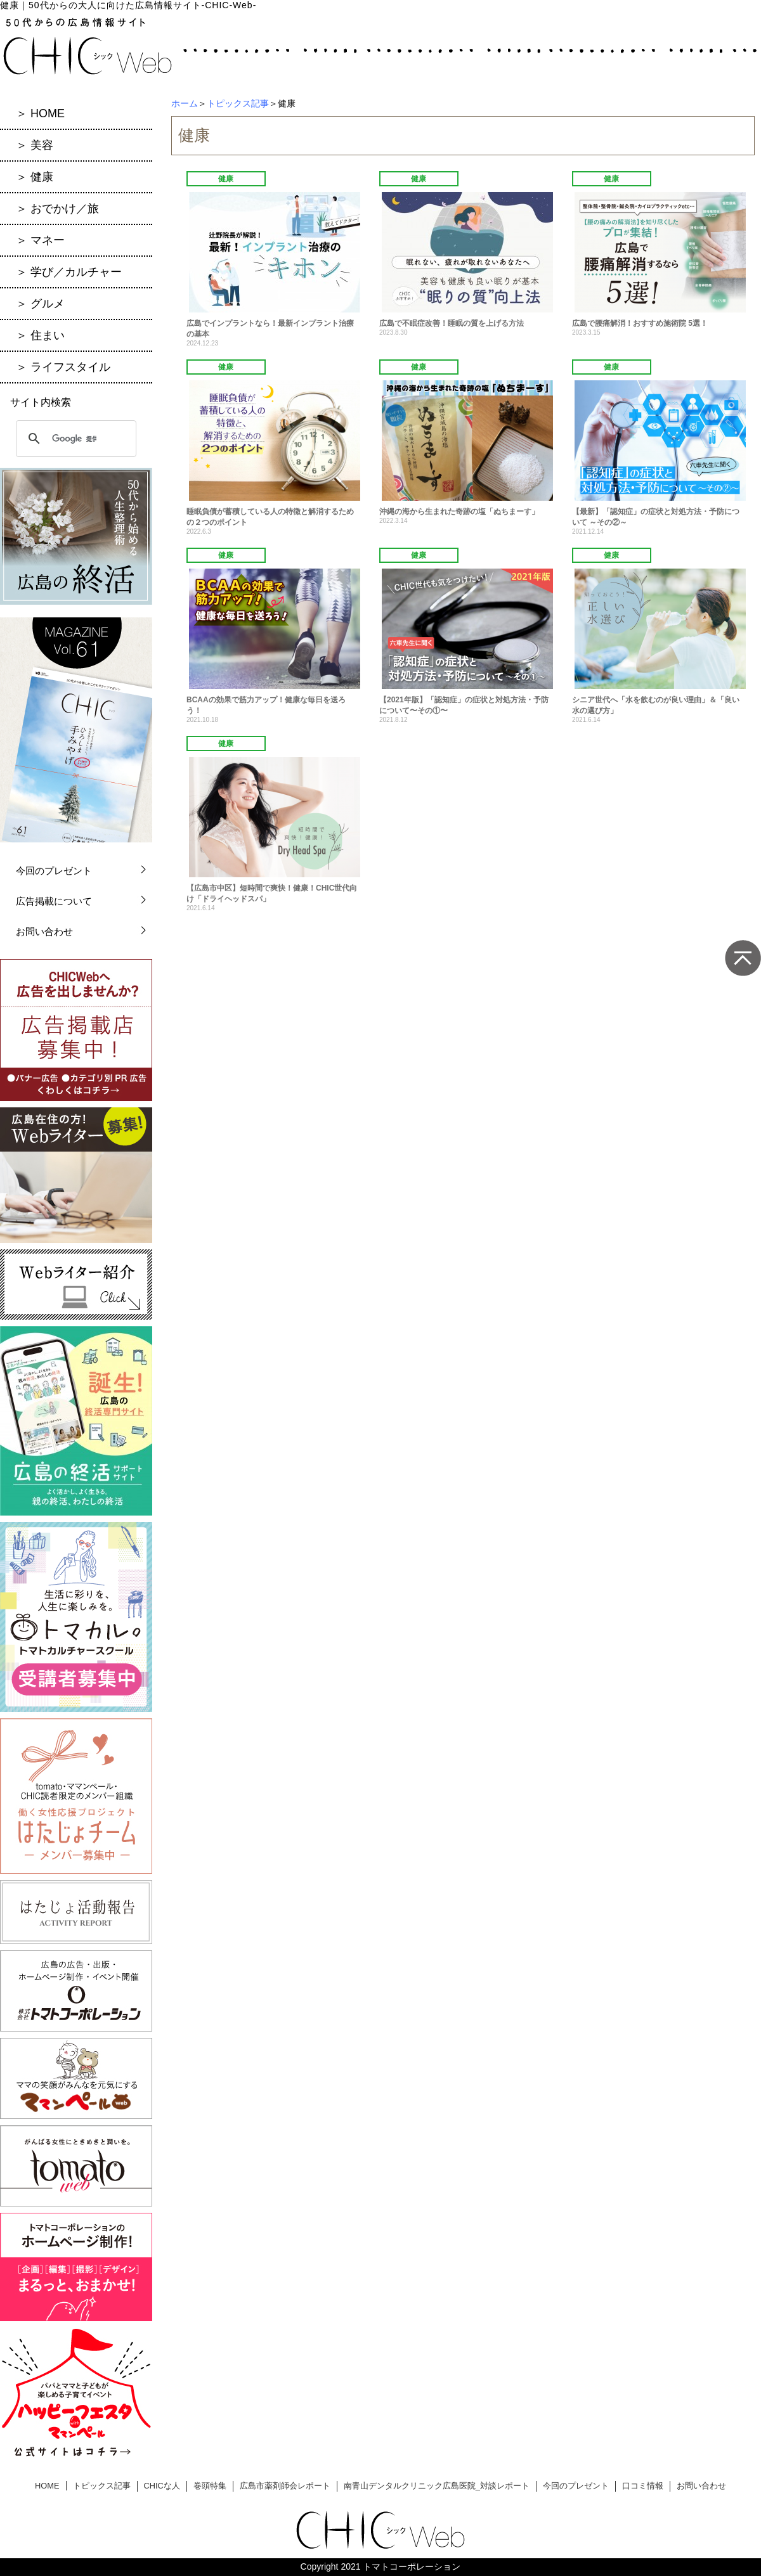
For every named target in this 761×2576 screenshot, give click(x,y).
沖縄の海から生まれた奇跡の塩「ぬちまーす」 (459, 511)
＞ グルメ (40, 303)
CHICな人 (162, 2485)
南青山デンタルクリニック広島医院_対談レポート (437, 2485)
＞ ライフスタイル (63, 367)
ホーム (184, 103)
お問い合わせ (44, 931)
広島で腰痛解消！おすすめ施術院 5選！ (640, 323)
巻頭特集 (209, 2485)
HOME (47, 2485)
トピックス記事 (238, 103)
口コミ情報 (642, 2485)
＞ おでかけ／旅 (57, 208)
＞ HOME (40, 113)
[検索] (74, 438)
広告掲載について (54, 901)
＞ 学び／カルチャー (69, 272)
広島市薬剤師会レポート (285, 2485)
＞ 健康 (34, 177)
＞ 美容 (34, 145)
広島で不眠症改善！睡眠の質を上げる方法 (451, 323)
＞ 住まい (40, 335)
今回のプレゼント (54, 870)
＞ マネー (40, 240)
